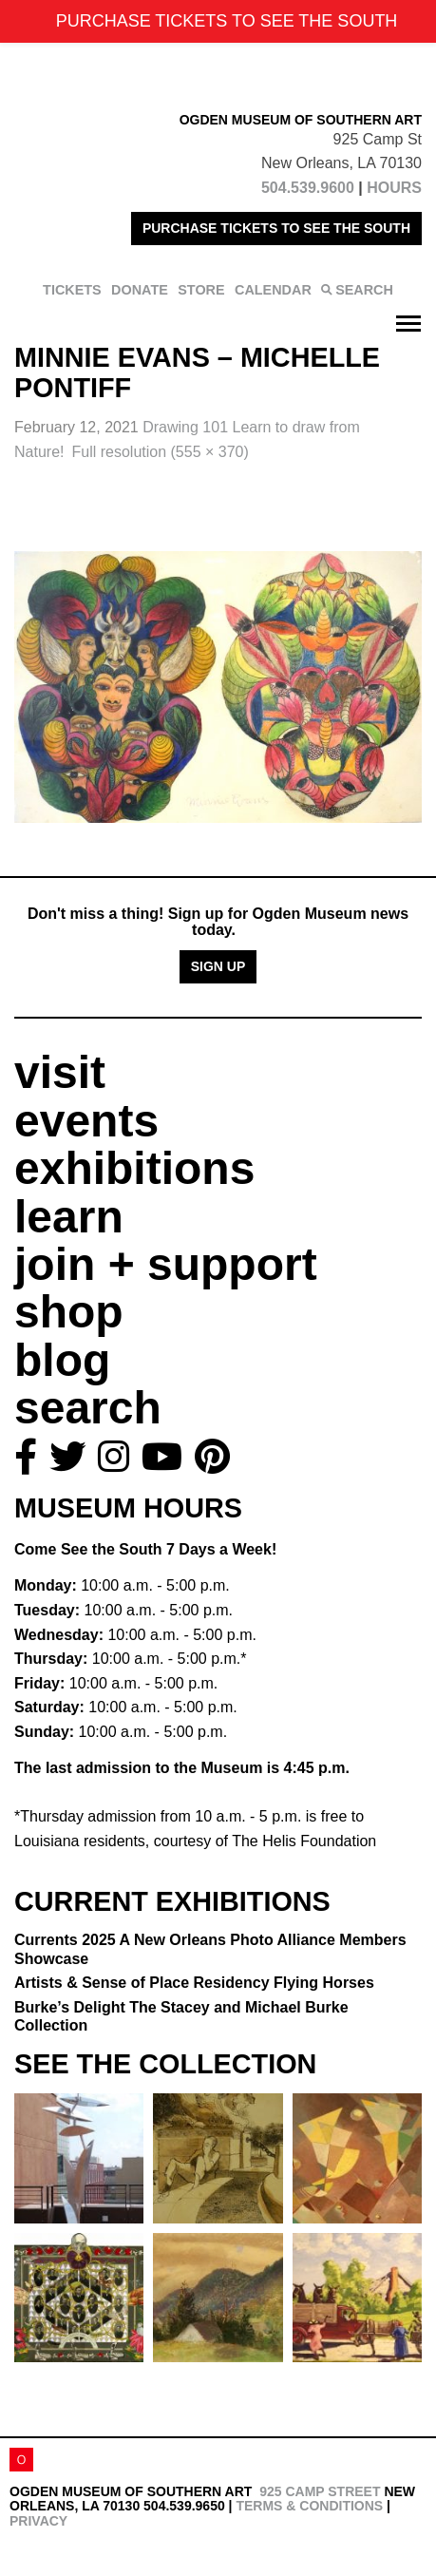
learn (68, 1217)
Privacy (38, 2520)
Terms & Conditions (309, 2505)
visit (59, 1072)
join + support (165, 1264)
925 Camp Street (319, 2491)
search (87, 1408)
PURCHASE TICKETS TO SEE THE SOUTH (276, 228)
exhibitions (134, 1168)
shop (68, 1312)
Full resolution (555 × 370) (159, 452)
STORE (201, 289)
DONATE (139, 289)
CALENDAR (273, 289)
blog (62, 1360)
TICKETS (72, 289)
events (86, 1121)
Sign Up (218, 966)
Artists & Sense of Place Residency (194, 1983)
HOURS (394, 188)
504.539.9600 (307, 188)
